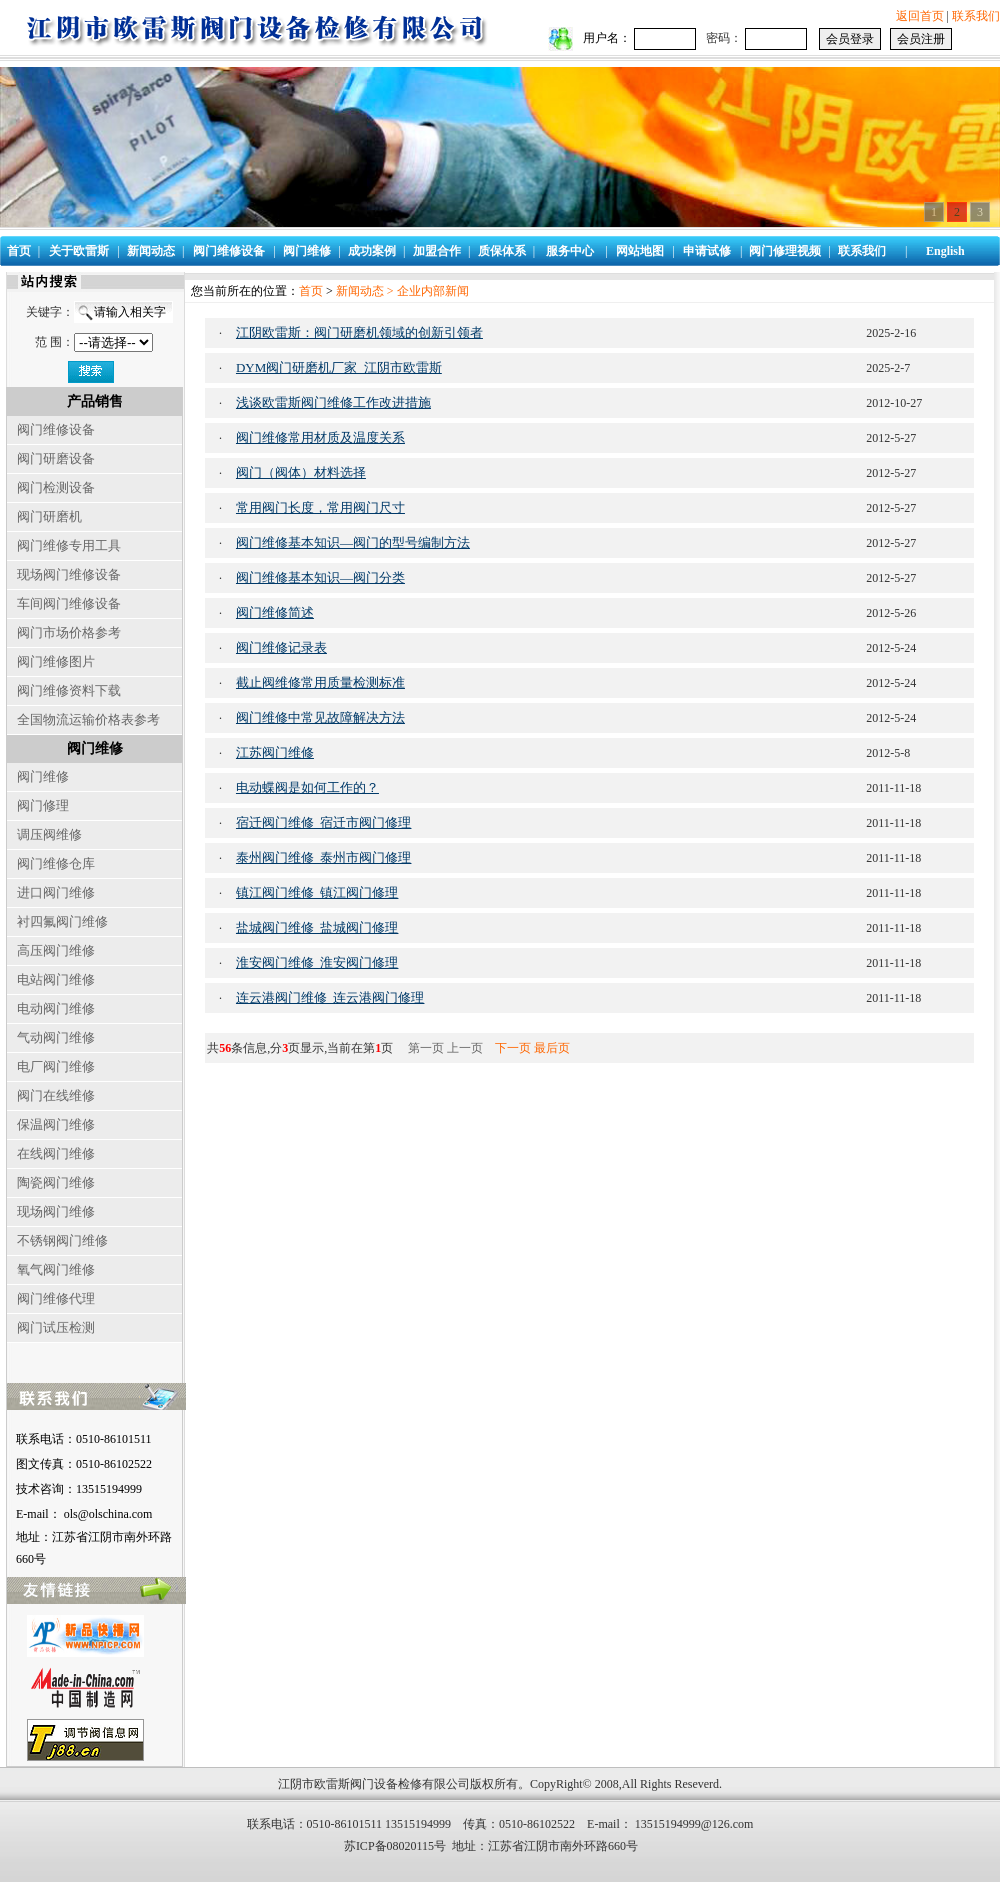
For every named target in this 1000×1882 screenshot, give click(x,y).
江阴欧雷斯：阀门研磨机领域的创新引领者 (359, 332)
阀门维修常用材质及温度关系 (320, 437)
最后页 (552, 1048)
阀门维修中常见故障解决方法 (320, 717)
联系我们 (976, 16)
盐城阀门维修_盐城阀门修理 (317, 927)
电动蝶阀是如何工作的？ (307, 787)
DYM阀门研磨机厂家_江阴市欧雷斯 (339, 367)
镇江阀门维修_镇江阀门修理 (317, 892)
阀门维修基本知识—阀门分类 (320, 577)
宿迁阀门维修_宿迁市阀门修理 (324, 822)
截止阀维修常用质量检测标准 (320, 682)
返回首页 (920, 16)
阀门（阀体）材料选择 (301, 472)
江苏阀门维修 (275, 752)
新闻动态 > (366, 291)
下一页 (513, 1048)
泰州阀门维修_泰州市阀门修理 (324, 857)
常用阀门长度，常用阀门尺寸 (320, 507)
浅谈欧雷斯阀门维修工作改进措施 (333, 402)
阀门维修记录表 (281, 647)
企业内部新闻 (433, 291)
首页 (311, 291)
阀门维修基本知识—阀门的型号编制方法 (353, 542)
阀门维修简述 (275, 612)
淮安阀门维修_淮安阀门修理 (317, 962)
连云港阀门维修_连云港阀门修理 (330, 997)
